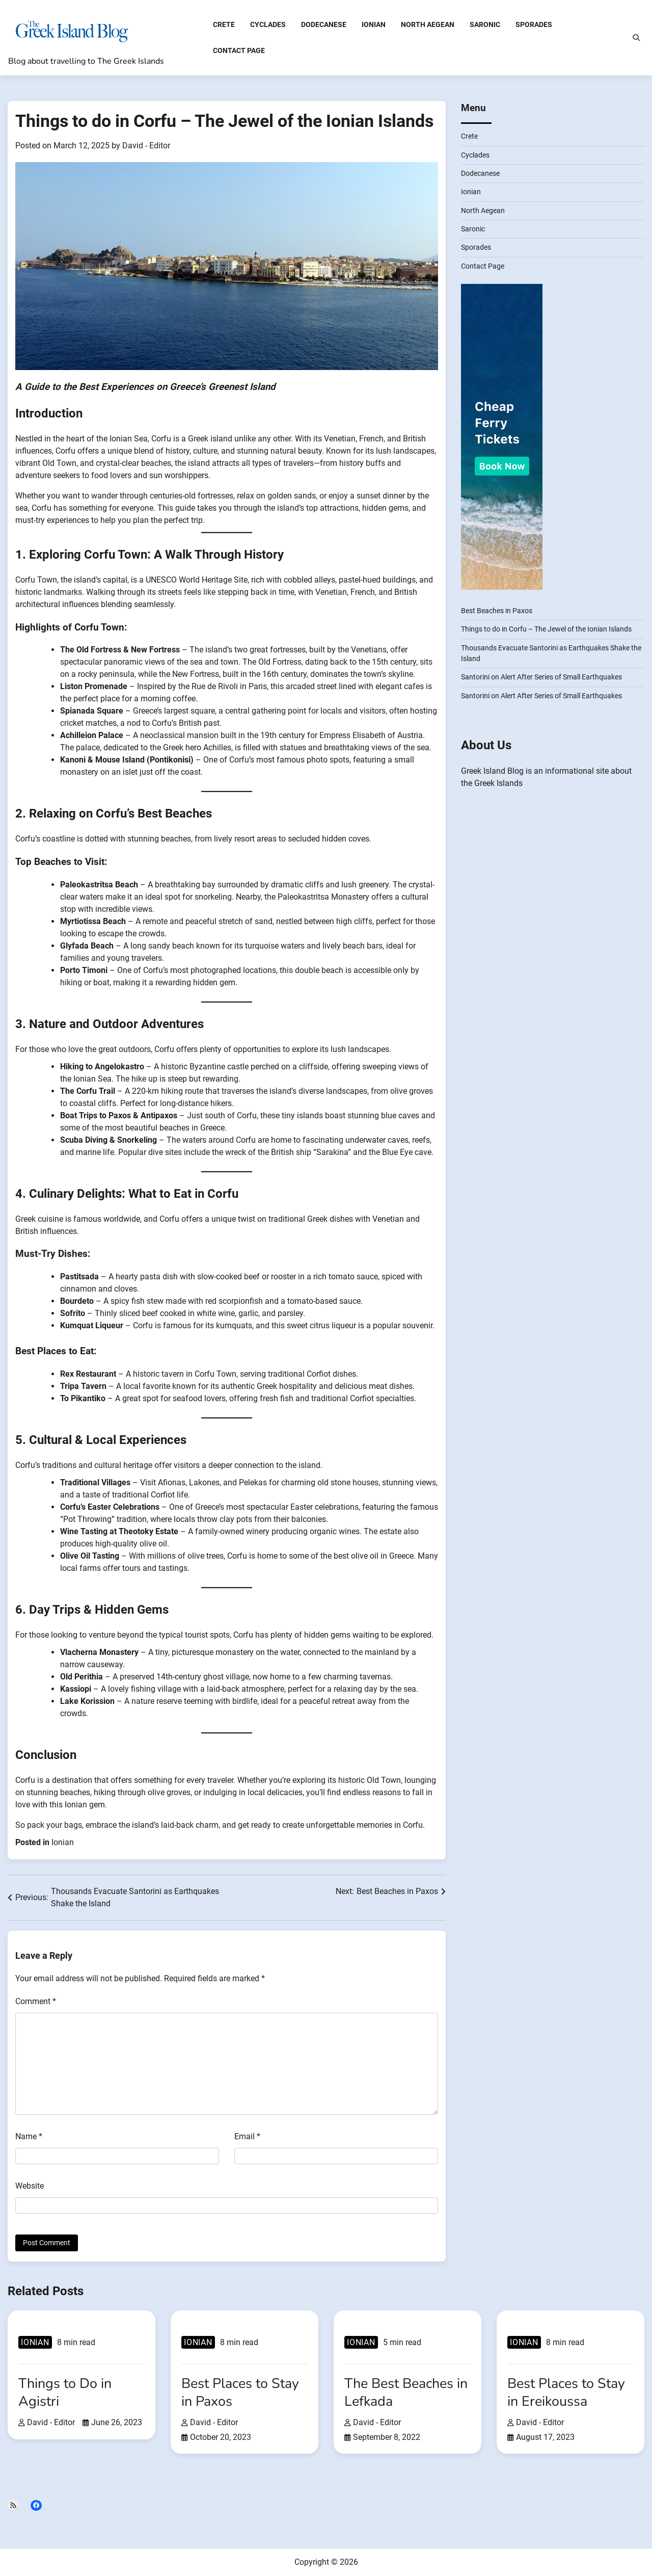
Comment (35, 2001)
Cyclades (268, 24)
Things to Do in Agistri (65, 2392)
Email (247, 2136)
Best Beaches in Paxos (496, 611)
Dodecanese (323, 24)
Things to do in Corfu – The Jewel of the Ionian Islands (546, 629)
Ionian (374, 24)
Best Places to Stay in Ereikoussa (566, 2392)
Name (28, 2136)
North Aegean (427, 24)
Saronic (485, 24)
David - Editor (146, 145)
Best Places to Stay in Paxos (240, 2392)
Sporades (533, 24)
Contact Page (239, 50)
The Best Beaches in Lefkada (406, 2392)
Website (29, 2186)
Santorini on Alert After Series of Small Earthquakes (541, 677)
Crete (224, 24)
